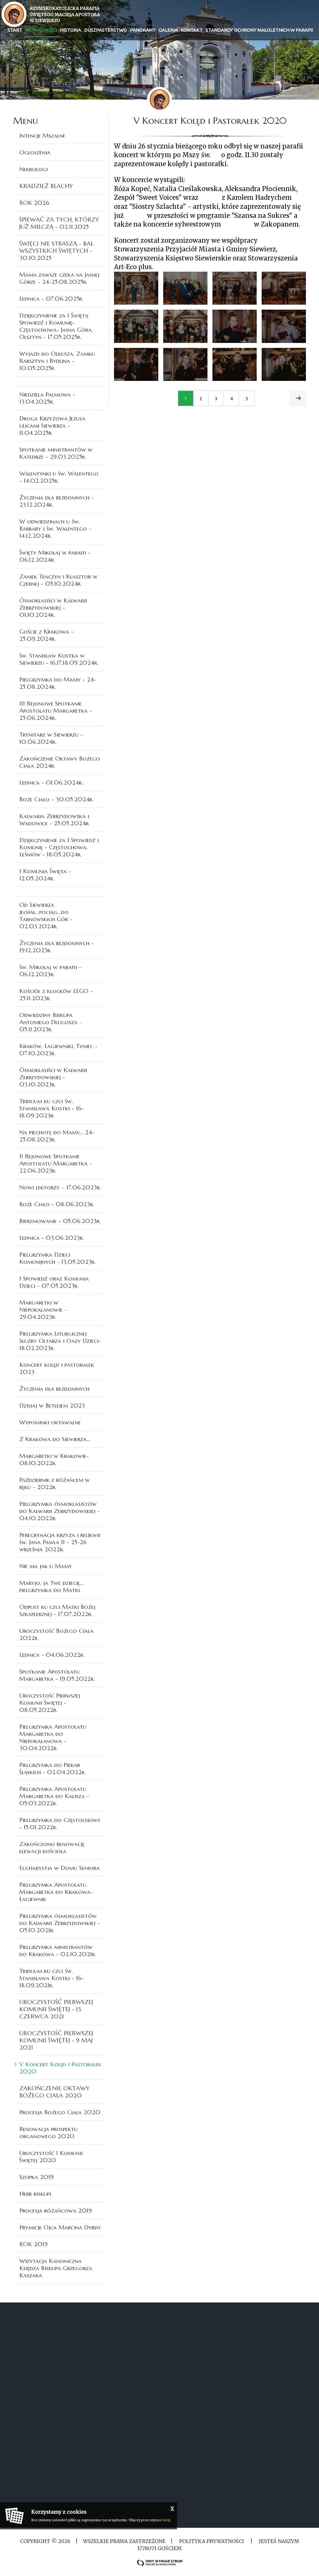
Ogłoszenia (34, 152)
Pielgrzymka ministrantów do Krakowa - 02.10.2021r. (57, 1950)
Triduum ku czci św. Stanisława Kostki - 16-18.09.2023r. (51, 1108)
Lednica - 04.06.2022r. (51, 1654)
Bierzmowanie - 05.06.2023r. (60, 1221)
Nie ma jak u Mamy (45, 1566)
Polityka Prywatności (211, 2541)
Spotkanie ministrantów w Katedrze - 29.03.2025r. (56, 453)
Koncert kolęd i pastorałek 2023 (56, 1368)
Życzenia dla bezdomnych (54, 1388)
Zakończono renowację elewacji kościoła (51, 1847)
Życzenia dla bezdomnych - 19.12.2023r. (56, 946)
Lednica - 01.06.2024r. (51, 782)
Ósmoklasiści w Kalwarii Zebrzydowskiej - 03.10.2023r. (53, 1077)
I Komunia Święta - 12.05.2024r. (45, 874)
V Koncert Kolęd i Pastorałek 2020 (60, 2067)
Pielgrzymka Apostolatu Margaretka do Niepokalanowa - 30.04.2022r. (52, 1737)
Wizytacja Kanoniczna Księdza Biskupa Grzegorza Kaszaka (55, 2268)
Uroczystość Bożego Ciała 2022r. (56, 1634)
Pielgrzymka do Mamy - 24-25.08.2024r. (57, 683)
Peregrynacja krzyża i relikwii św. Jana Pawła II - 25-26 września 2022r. (59, 1542)
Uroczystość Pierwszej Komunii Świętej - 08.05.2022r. (49, 1702)
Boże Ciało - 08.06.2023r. (56, 1204)
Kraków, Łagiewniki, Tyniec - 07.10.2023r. (58, 1049)
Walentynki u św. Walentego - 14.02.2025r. (58, 477)
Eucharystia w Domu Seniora (59, 1867)
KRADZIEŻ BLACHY (46, 186)
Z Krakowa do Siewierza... (54, 1439)
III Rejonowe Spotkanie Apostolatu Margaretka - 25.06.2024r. (55, 710)
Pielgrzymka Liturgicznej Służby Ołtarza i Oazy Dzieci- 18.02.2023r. (60, 1340)
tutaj (166, 2520)
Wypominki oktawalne (50, 1422)
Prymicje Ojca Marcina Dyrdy (60, 2227)
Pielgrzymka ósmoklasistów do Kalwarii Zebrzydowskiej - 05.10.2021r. (59, 1923)
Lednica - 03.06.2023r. (51, 1237)
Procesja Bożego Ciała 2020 (59, 2112)
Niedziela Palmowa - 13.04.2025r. (47, 398)
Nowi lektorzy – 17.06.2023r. (60, 1187)
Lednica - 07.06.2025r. (51, 298)
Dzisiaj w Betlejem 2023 (52, 1405)
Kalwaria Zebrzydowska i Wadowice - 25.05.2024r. (54, 819)
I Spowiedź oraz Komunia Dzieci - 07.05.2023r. (54, 1282)
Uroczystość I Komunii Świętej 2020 (51, 2156)
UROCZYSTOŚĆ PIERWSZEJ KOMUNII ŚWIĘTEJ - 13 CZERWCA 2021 (56, 2009)
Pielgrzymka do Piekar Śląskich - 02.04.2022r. (52, 1768)
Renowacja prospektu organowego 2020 (48, 2132)
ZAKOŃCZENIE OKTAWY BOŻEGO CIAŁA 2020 (54, 2091)
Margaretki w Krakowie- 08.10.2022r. (54, 1459)
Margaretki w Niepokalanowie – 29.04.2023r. (43, 1309)
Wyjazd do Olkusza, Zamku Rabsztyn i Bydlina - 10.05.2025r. (57, 361)
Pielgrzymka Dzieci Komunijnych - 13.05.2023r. (57, 1258)
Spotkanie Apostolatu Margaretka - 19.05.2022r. (57, 1675)
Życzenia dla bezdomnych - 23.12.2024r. (56, 501)
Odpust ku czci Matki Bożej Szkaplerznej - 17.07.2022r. (57, 1610)
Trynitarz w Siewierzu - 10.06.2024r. (51, 738)
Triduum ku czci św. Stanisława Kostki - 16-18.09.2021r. (51, 1978)
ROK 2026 (34, 202)
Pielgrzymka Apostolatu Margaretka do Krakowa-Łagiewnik (56, 1892)
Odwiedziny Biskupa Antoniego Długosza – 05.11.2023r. (51, 1022)
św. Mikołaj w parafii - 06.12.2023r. (50, 970)
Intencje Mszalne (42, 135)
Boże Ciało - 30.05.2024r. (56, 799)
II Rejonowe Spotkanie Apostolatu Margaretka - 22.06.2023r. (55, 1163)
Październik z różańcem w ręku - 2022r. (54, 1483)
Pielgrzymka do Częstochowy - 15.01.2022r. (60, 1823)
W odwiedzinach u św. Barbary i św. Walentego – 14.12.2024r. (55, 528)
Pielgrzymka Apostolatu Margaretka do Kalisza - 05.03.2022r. (54, 1796)
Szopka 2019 (36, 2176)
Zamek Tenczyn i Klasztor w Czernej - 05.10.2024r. (58, 580)
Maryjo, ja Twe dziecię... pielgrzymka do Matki (51, 1586)
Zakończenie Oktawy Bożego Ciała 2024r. (59, 762)
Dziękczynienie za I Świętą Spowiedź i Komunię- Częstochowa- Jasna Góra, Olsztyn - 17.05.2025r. (56, 325)
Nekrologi (33, 169)
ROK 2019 (33, 2244)
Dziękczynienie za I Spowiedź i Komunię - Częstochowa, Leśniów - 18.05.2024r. (59, 847)
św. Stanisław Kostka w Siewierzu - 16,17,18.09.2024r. (58, 659)
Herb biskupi (35, 2193)
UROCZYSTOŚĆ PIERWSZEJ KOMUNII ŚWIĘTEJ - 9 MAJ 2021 (56, 2040)
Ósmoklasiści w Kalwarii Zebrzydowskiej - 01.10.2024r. (53, 607)
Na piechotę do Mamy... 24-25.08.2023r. (56, 1135)
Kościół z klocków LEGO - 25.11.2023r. (56, 994)
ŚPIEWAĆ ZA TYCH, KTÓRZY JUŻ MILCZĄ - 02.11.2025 (59, 223)
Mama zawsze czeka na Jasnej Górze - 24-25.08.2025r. (59, 278)
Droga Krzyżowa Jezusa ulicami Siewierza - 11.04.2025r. (52, 425)
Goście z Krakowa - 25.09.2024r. (46, 635)
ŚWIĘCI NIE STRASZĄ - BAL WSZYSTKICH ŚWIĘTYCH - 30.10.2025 (56, 250)
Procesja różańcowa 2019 (55, 2210)
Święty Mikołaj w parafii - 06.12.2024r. (54, 556)
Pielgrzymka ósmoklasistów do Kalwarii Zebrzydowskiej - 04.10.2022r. (59, 1511)
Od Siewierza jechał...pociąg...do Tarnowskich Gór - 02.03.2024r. (45, 915)
